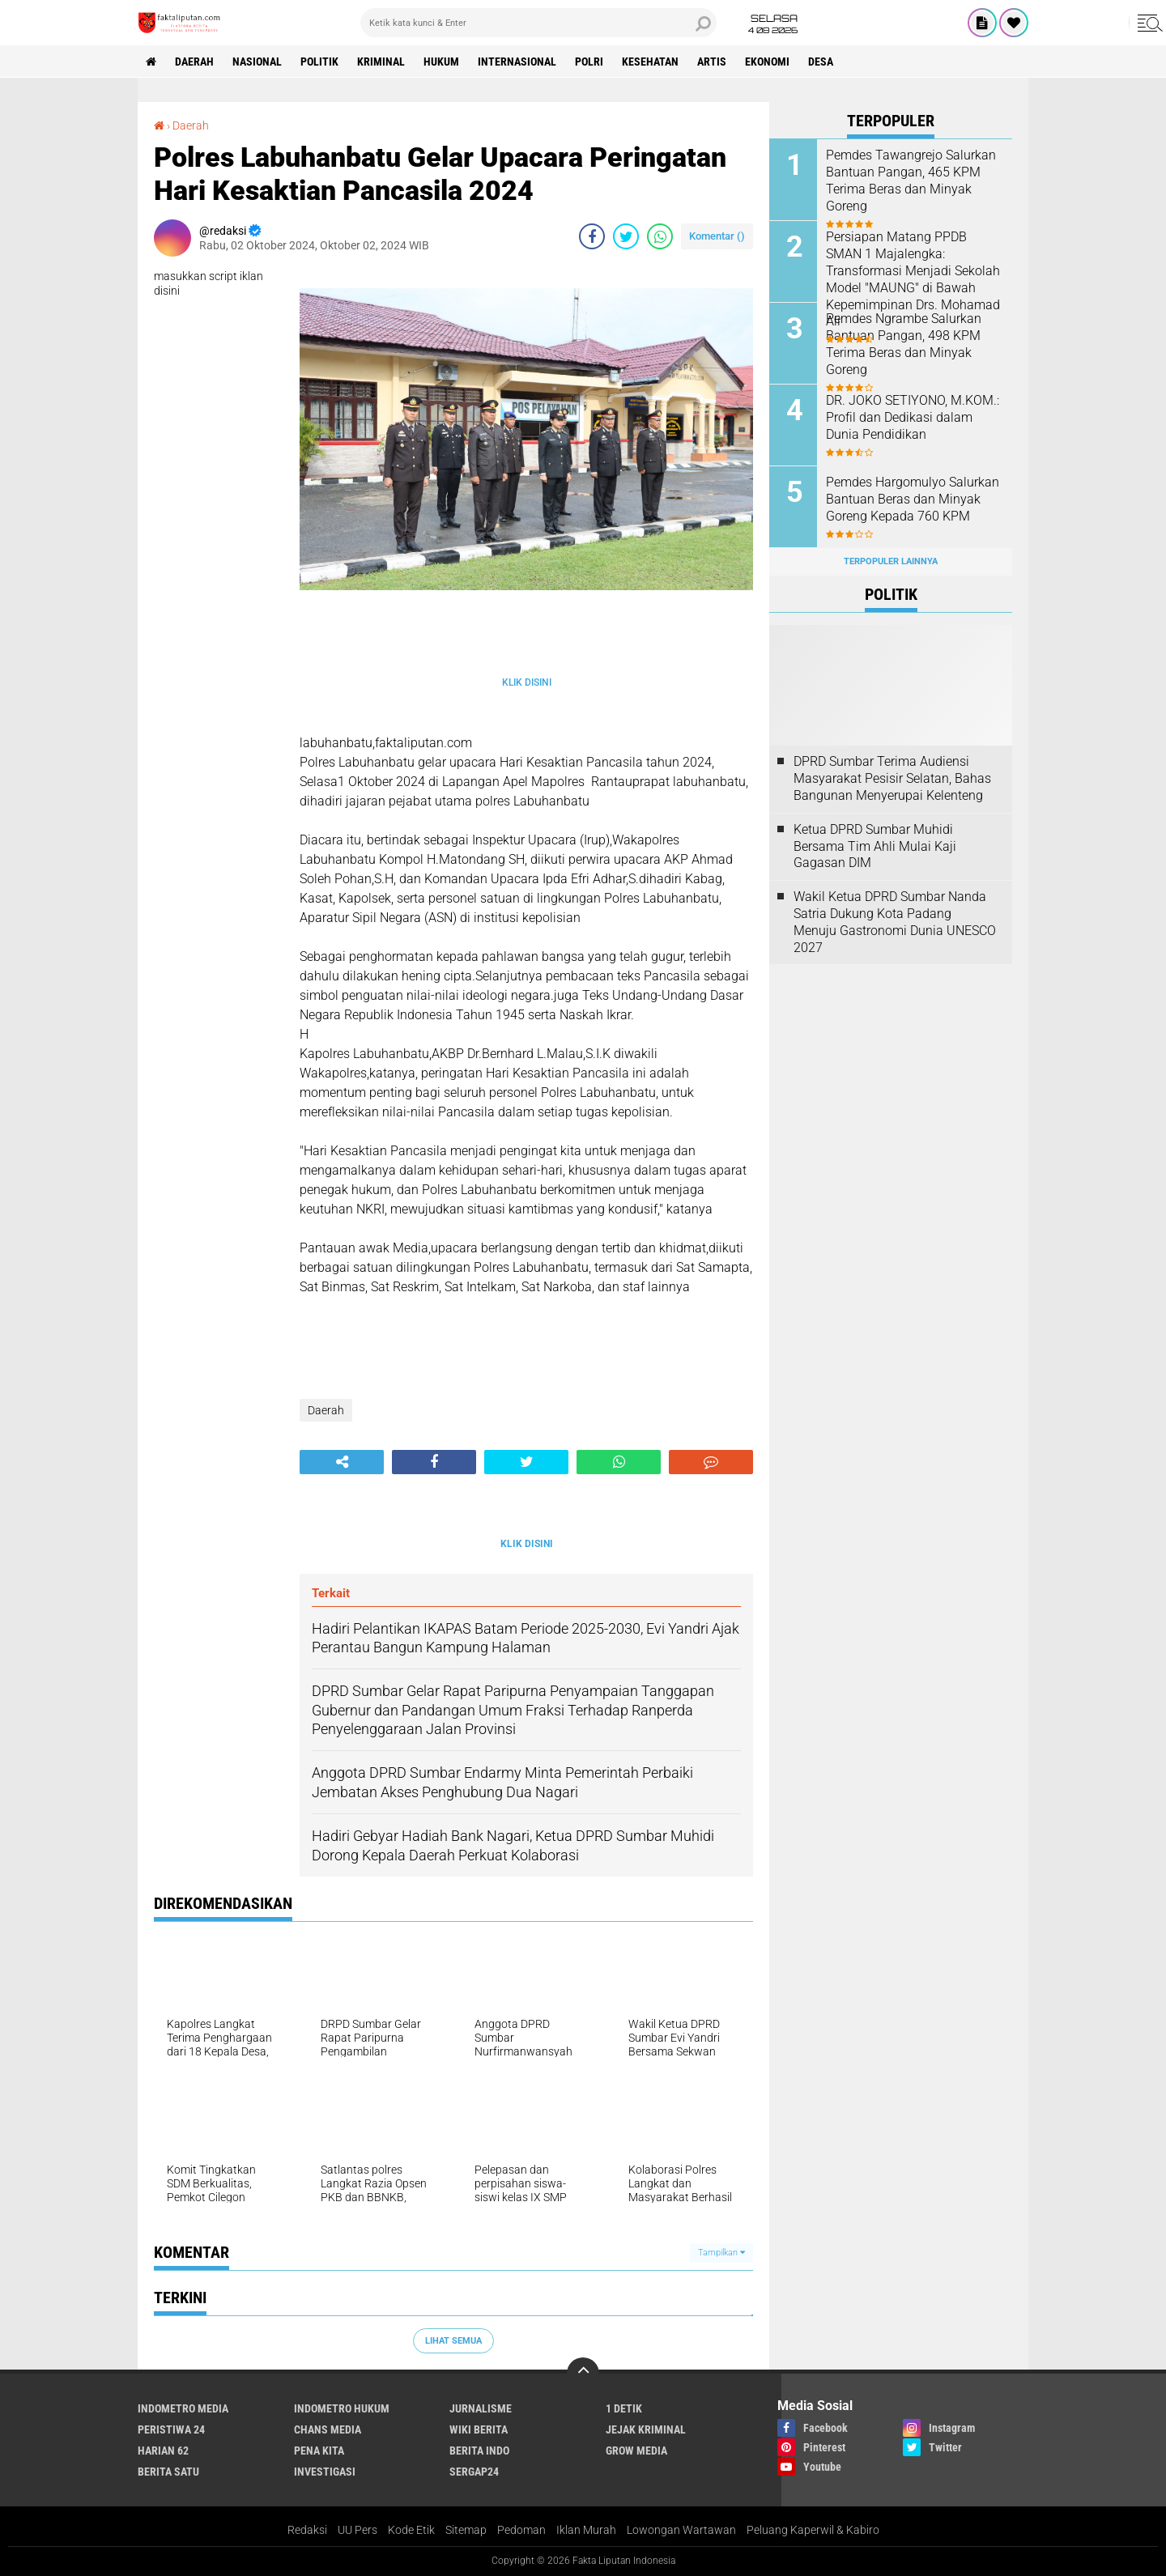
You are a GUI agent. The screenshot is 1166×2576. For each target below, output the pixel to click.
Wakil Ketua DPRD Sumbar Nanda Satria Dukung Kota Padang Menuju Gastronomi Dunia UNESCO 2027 (895, 921)
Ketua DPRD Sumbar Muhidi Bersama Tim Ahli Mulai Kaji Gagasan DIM (875, 846)
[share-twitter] (626, 236)
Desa (820, 61)
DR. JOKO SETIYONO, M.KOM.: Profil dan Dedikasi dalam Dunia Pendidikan (912, 417)
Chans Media (327, 2429)
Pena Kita (319, 2450)
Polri (589, 61)
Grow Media (636, 2450)
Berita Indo (479, 2450)
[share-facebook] (592, 236)
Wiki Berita (478, 2429)
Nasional (257, 61)
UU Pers (357, 2529)
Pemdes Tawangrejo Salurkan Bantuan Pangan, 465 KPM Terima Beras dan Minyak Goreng (911, 180)
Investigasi (324, 2471)
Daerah (194, 61)
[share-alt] (342, 1462)
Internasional (517, 61)
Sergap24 (474, 2471)
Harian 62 (163, 2450)
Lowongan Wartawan (681, 2529)
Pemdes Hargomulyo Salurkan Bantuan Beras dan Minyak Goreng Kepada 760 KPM (912, 499)
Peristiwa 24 (171, 2429)
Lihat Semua (453, 2341)
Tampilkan (721, 2252)
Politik (319, 61)
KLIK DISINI (526, 682)
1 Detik (624, 2408)
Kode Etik (411, 2529)
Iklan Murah (586, 2529)
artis (711, 61)
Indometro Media (183, 2408)
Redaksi (307, 2529)
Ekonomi (767, 61)
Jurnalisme (480, 2408)
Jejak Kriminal (646, 2429)
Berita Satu (168, 2471)
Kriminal (381, 61)
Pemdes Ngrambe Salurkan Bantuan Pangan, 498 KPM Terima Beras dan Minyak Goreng (903, 343)
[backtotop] (583, 2373)
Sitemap (466, 2529)
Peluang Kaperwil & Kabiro (813, 2529)
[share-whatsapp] (660, 236)
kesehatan (650, 61)
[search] (538, 22)
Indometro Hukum (341, 2408)
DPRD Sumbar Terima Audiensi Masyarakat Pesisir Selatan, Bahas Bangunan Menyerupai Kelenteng (892, 778)
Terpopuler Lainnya (891, 561)
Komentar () (717, 236)
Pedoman (521, 2529)
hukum (441, 61)
